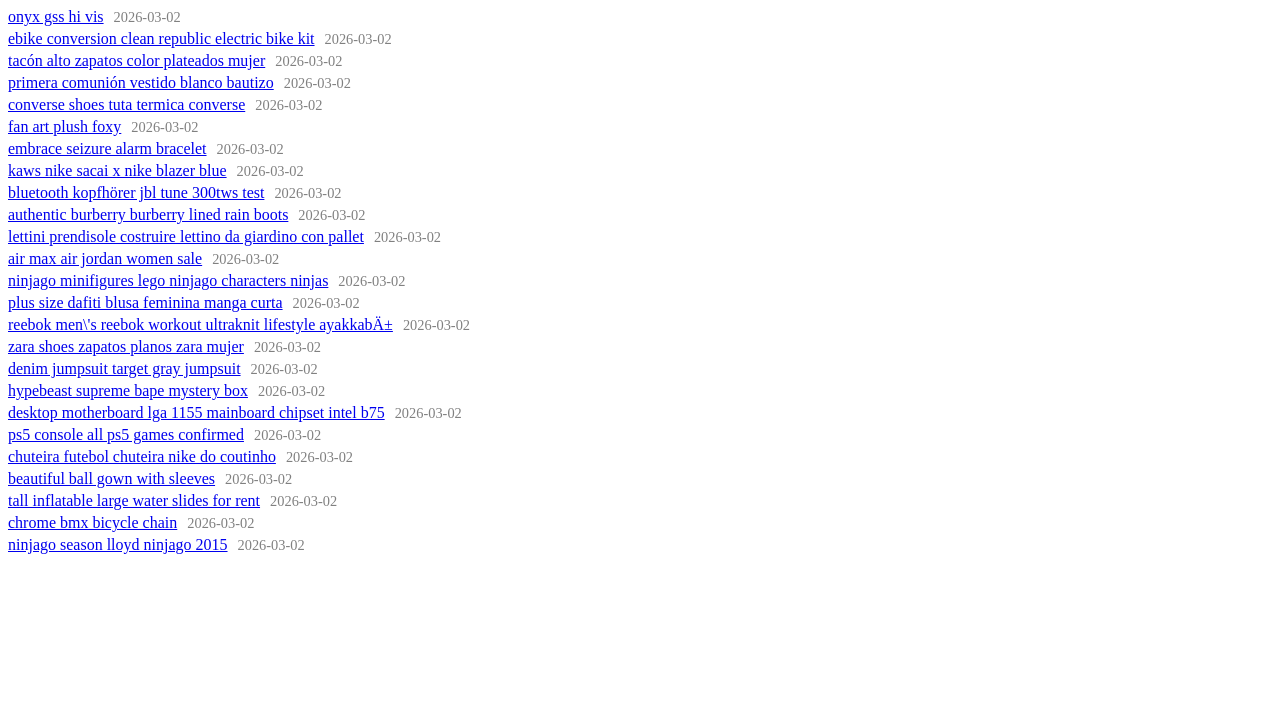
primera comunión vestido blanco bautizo (141, 82)
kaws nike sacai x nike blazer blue (117, 170)
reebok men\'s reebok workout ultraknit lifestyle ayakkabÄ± (200, 324)
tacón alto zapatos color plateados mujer (136, 60)
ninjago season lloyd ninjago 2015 (118, 544)
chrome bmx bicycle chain (92, 522)
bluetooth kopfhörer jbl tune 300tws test (136, 192)
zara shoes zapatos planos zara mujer (126, 346)
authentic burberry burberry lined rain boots (148, 214)
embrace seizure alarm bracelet (107, 148)
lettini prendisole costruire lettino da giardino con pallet (186, 236)
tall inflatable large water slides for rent (134, 500)
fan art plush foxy (64, 126)
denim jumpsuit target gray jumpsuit (124, 368)
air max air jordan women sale (105, 258)
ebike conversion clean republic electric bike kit (161, 38)
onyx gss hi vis (56, 16)
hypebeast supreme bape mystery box (128, 390)
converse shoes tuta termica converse (126, 104)
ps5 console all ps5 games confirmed (126, 434)
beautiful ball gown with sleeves (111, 478)
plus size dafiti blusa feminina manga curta (145, 302)
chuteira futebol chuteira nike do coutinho (142, 456)
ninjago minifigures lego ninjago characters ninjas (168, 280)
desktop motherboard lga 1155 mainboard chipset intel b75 (196, 412)
